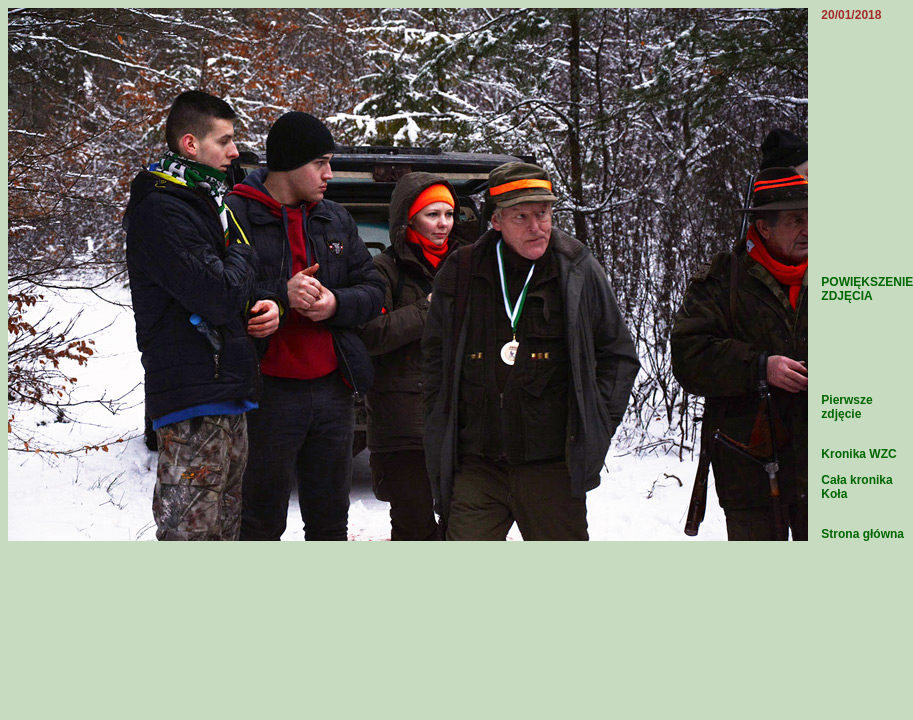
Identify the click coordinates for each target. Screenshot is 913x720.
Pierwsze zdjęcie (846, 407)
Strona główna (862, 534)
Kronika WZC (858, 454)
